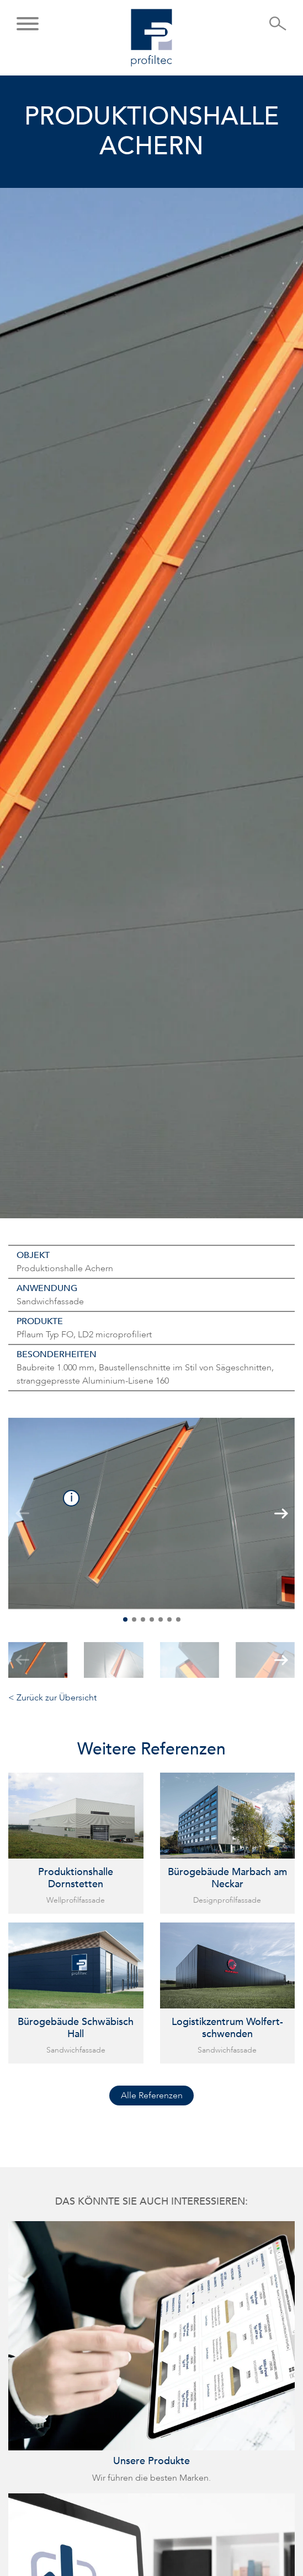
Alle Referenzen (152, 2095)
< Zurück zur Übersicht (52, 1698)
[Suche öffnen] (277, 27)
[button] (27, 25)
